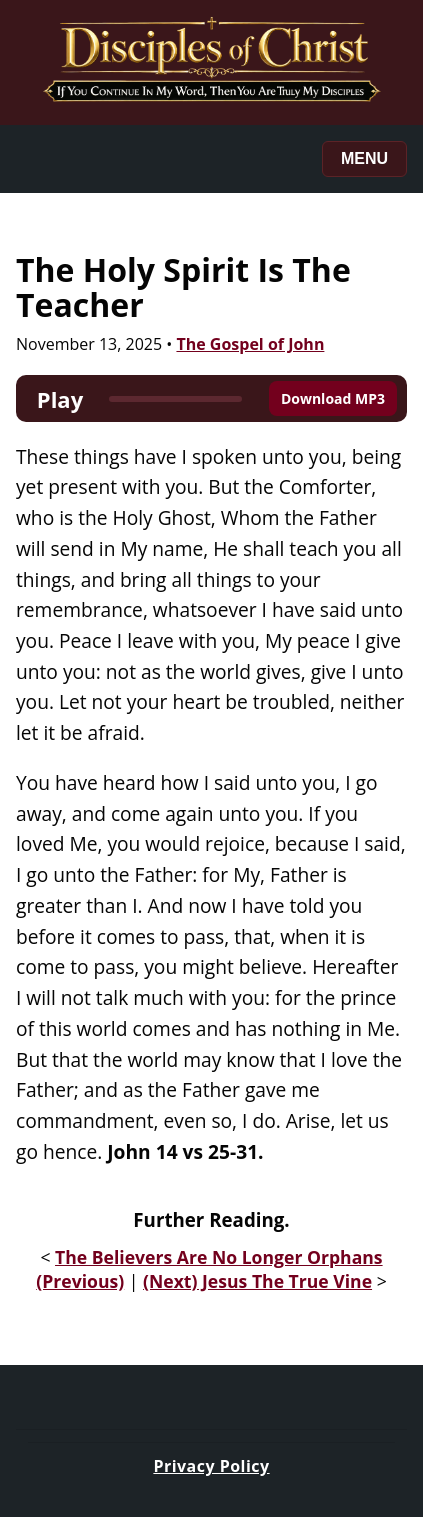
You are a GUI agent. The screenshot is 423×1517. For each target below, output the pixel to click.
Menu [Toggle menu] (364, 158)
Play (60, 399)
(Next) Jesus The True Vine (257, 1281)
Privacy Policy (211, 1466)
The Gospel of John (250, 344)
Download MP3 (333, 398)
